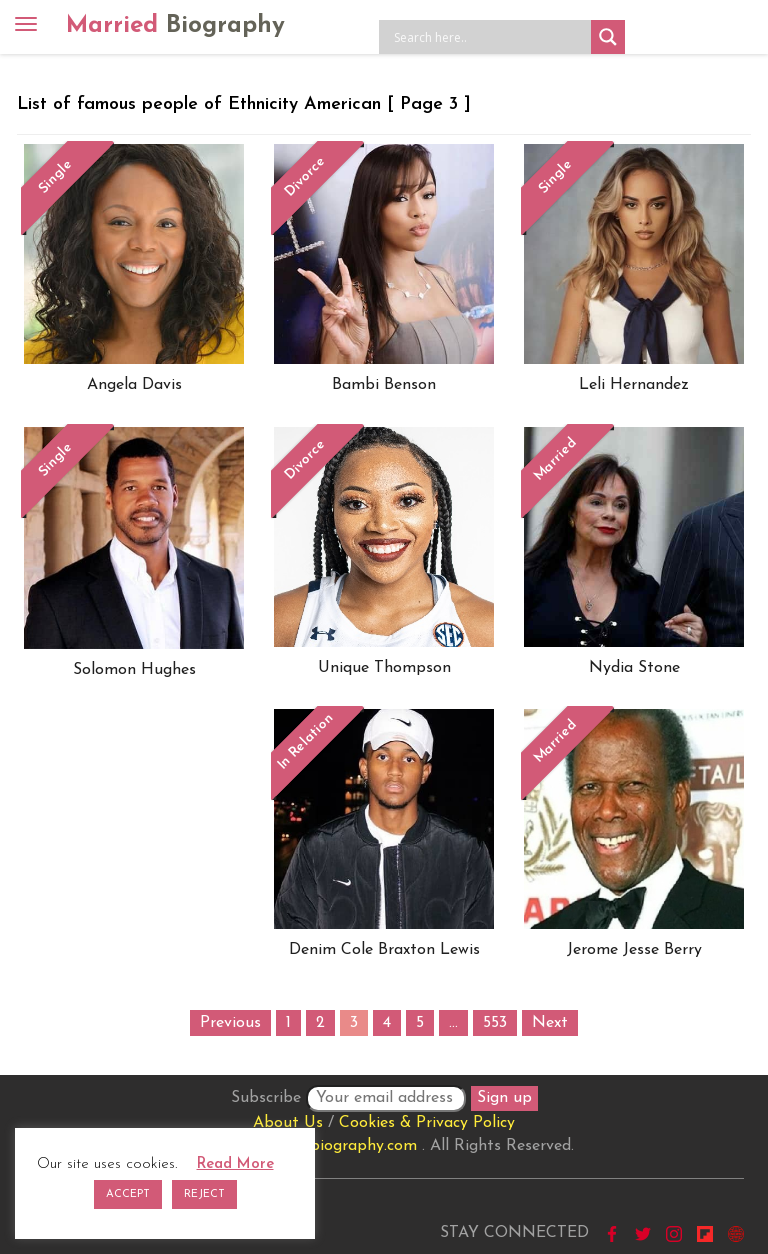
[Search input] (490, 37)
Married (175, 26)
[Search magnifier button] (608, 37)
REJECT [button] (204, 1194)
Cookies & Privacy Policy (427, 1123)
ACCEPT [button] (128, 1194)
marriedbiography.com (335, 1146)
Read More (235, 1164)
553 (495, 1023)
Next (550, 1023)
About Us (288, 1123)
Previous (230, 1023)
